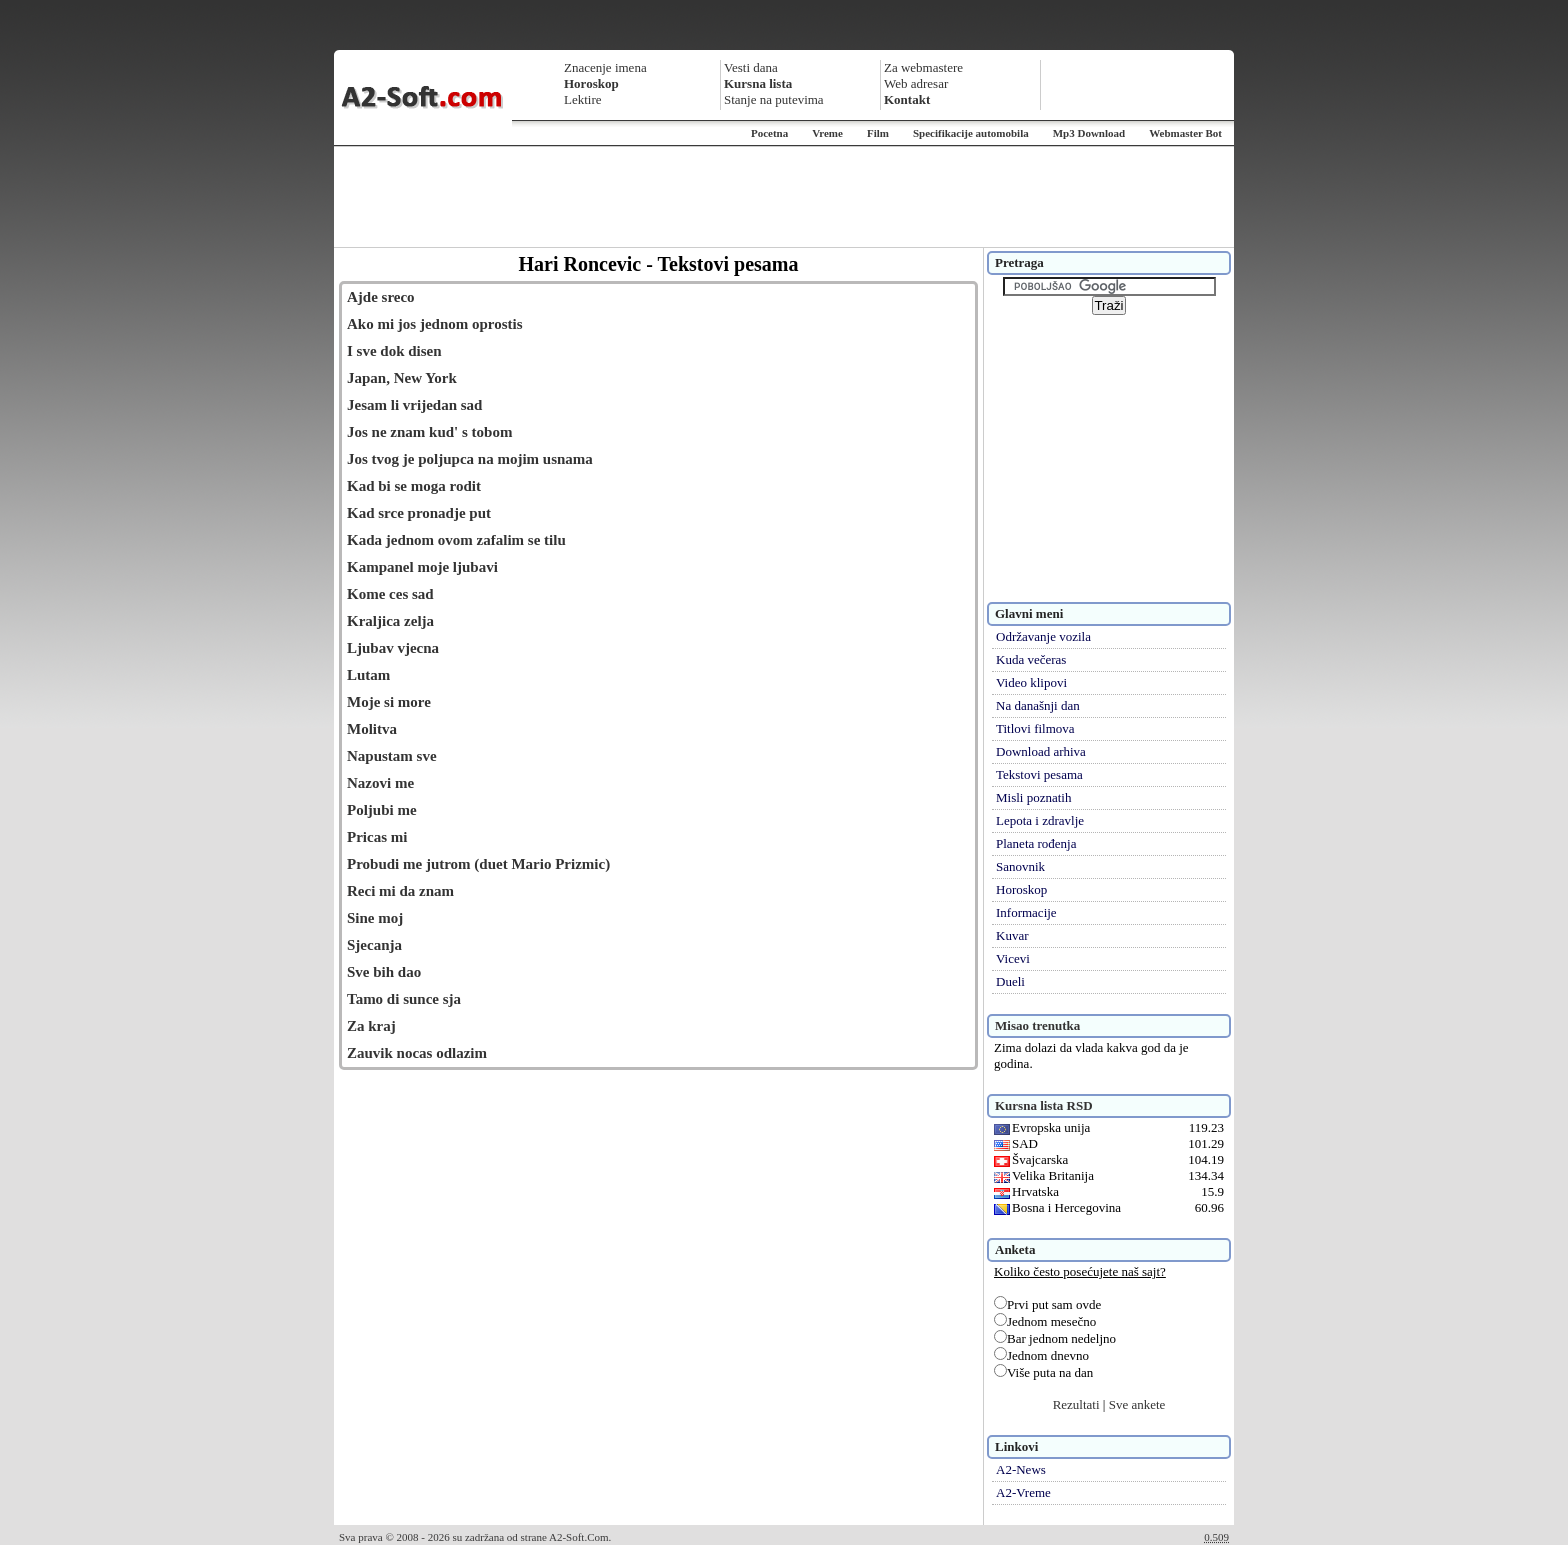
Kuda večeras (1031, 659)
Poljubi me (382, 810)
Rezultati (1076, 1404)
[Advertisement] (784, 197)
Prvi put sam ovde (1047, 1304)
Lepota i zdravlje (1040, 820)
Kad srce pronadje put (419, 513)
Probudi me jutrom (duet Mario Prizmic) (478, 864)
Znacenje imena (605, 67)
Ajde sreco (381, 297)
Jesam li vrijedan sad (414, 405)
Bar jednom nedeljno (1055, 1338)
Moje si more (389, 702)
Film (878, 133)
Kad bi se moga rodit (414, 486)
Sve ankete (1137, 1404)
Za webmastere (923, 67)
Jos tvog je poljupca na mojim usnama (470, 459)
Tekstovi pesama (1039, 774)
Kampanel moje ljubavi (422, 567)
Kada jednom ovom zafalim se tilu (456, 540)
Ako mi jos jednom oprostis (435, 324)
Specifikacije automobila (971, 133)
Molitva (372, 729)
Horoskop (1021, 889)
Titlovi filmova (1035, 728)
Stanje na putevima (774, 99)
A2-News (1021, 1469)
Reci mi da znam (400, 891)
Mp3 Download (1089, 133)
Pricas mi (377, 837)
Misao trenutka (1037, 1025)
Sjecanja (374, 945)
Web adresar (916, 83)
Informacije (1026, 912)
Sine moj (375, 918)
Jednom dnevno (1041, 1355)
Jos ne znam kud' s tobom (429, 432)
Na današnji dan (1038, 705)
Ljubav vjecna (393, 648)
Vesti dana (751, 67)
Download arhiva (1041, 751)
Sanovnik (1020, 866)
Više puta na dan (1043, 1372)
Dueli (1010, 981)
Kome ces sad (390, 594)
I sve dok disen (394, 351)
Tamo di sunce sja (404, 999)
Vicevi (1013, 958)
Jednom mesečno (1045, 1321)
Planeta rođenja (1036, 843)
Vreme (827, 133)
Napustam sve (392, 756)
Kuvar (1012, 935)
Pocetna (769, 133)
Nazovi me (380, 783)
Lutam (368, 675)
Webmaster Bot (1185, 133)
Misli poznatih (1033, 797)
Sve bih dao (384, 972)
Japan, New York (402, 378)
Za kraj (371, 1026)
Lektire (583, 99)
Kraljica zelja (390, 621)
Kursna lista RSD (1044, 1105)
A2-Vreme (1023, 1492)
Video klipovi (1031, 682)
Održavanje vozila (1043, 636)
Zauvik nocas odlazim (417, 1053)
